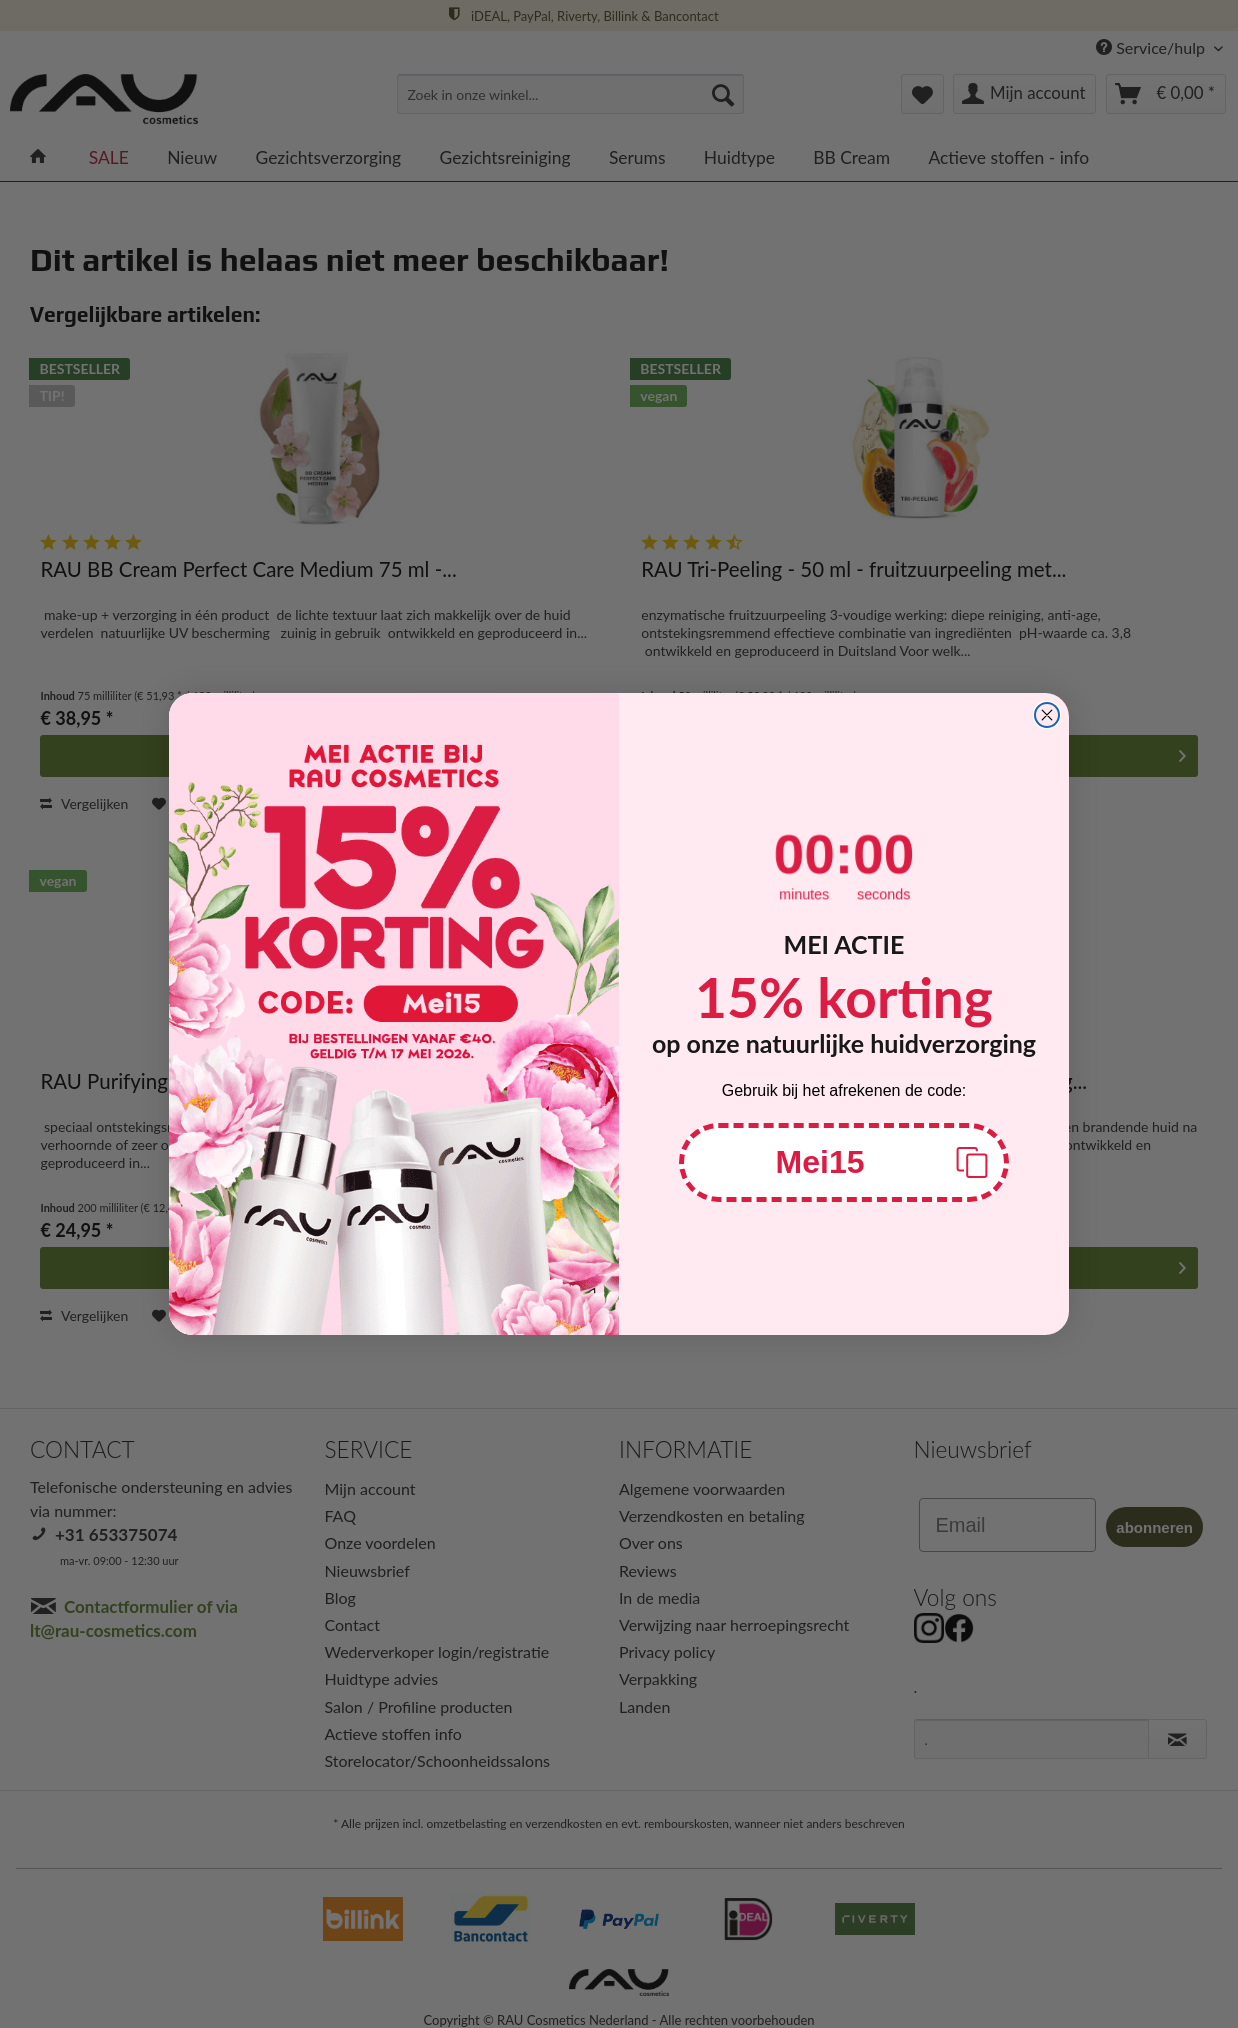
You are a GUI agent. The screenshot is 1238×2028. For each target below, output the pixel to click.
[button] (844, 1162)
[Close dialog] (1047, 715)
